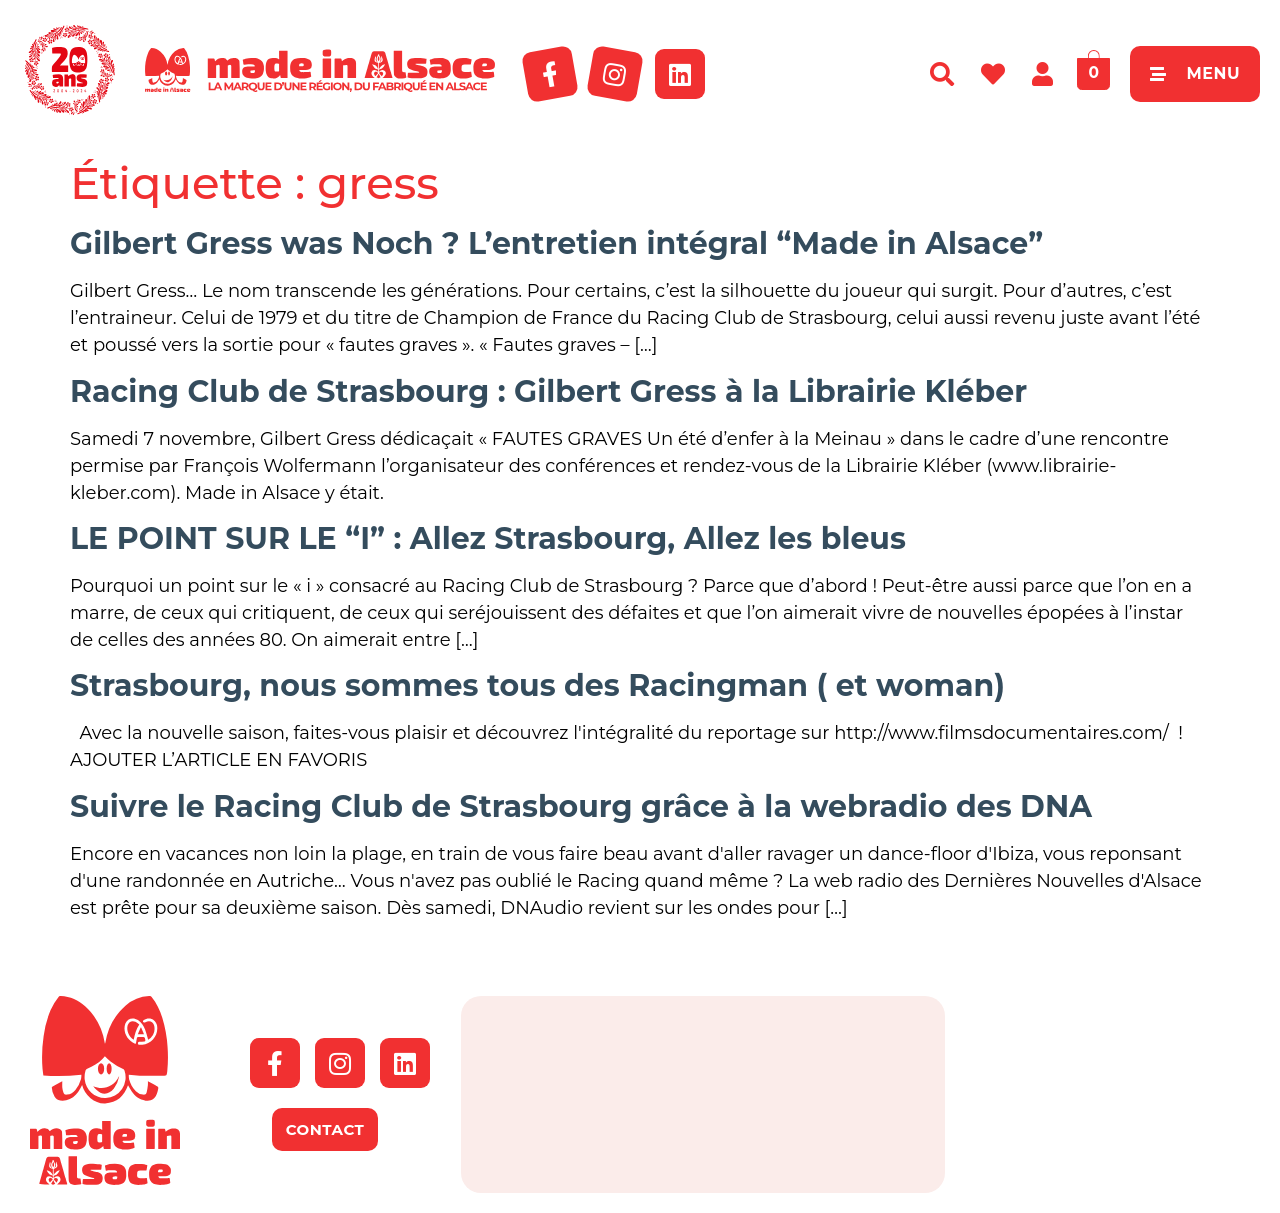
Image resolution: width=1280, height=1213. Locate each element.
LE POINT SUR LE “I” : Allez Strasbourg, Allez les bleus (488, 538)
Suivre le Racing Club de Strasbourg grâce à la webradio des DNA (581, 806)
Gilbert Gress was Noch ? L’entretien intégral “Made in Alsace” (556, 243)
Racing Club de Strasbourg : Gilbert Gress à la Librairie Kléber (548, 391)
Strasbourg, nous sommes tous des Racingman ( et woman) (537, 685)
